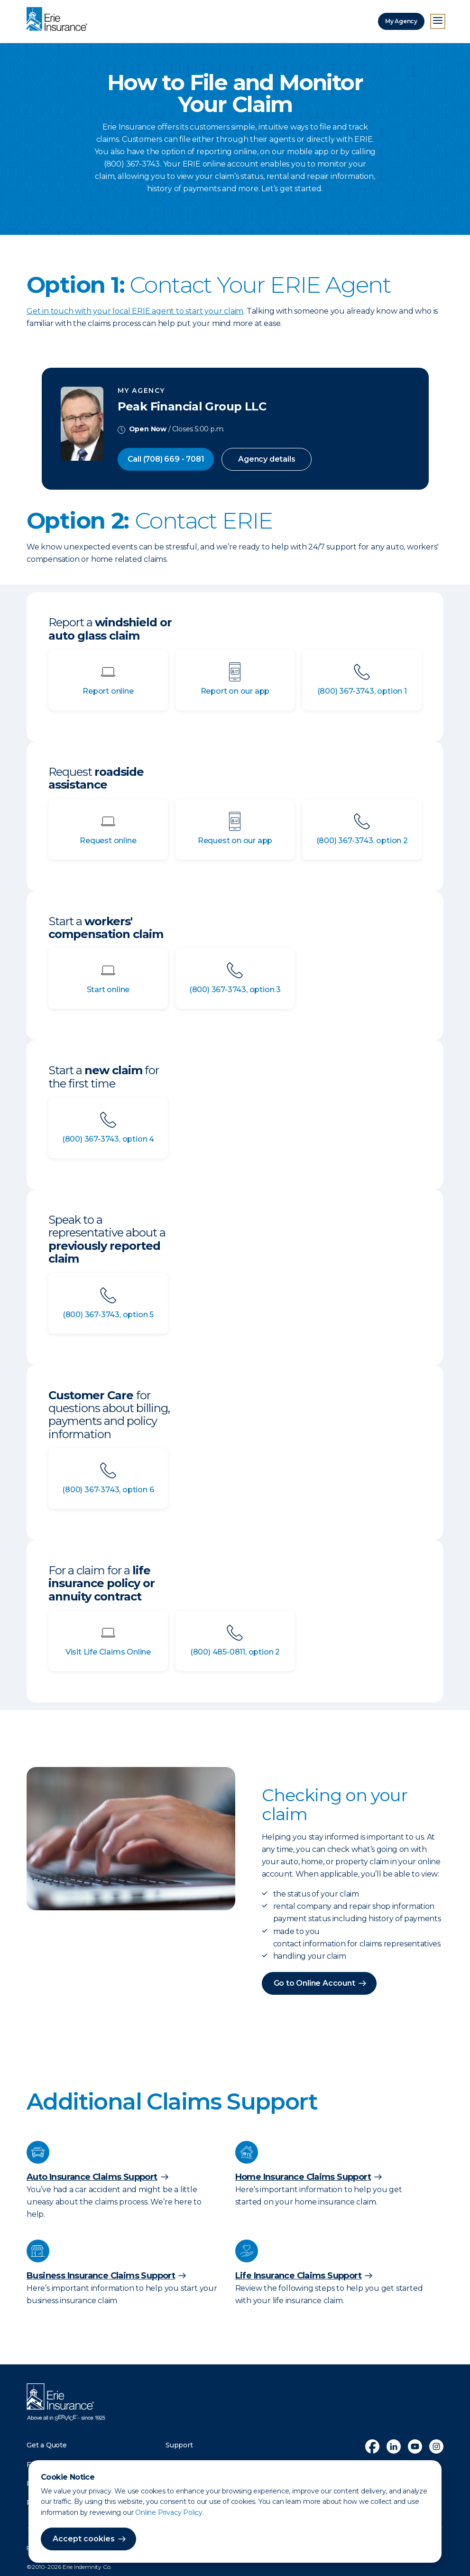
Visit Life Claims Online (108, 1651)
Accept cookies (84, 2538)
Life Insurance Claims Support (298, 2275)
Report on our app (235, 691)
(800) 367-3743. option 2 (362, 840)
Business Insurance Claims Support (101, 2275)
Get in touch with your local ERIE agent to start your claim (135, 311)
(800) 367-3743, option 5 (108, 1314)
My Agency (401, 21)
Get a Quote (47, 2445)
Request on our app (235, 840)
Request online (108, 840)
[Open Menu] (437, 21)
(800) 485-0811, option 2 (235, 1651)
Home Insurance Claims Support (303, 2177)
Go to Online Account (314, 1983)
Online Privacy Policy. (169, 2512)
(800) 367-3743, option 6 (108, 1489)
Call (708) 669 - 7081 (166, 459)
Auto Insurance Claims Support (92, 2177)
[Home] (59, 20)
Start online (108, 989)
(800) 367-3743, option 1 (362, 691)
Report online (108, 691)
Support (179, 2445)
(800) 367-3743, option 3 (235, 989)
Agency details (266, 459)
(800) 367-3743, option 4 (108, 1139)
